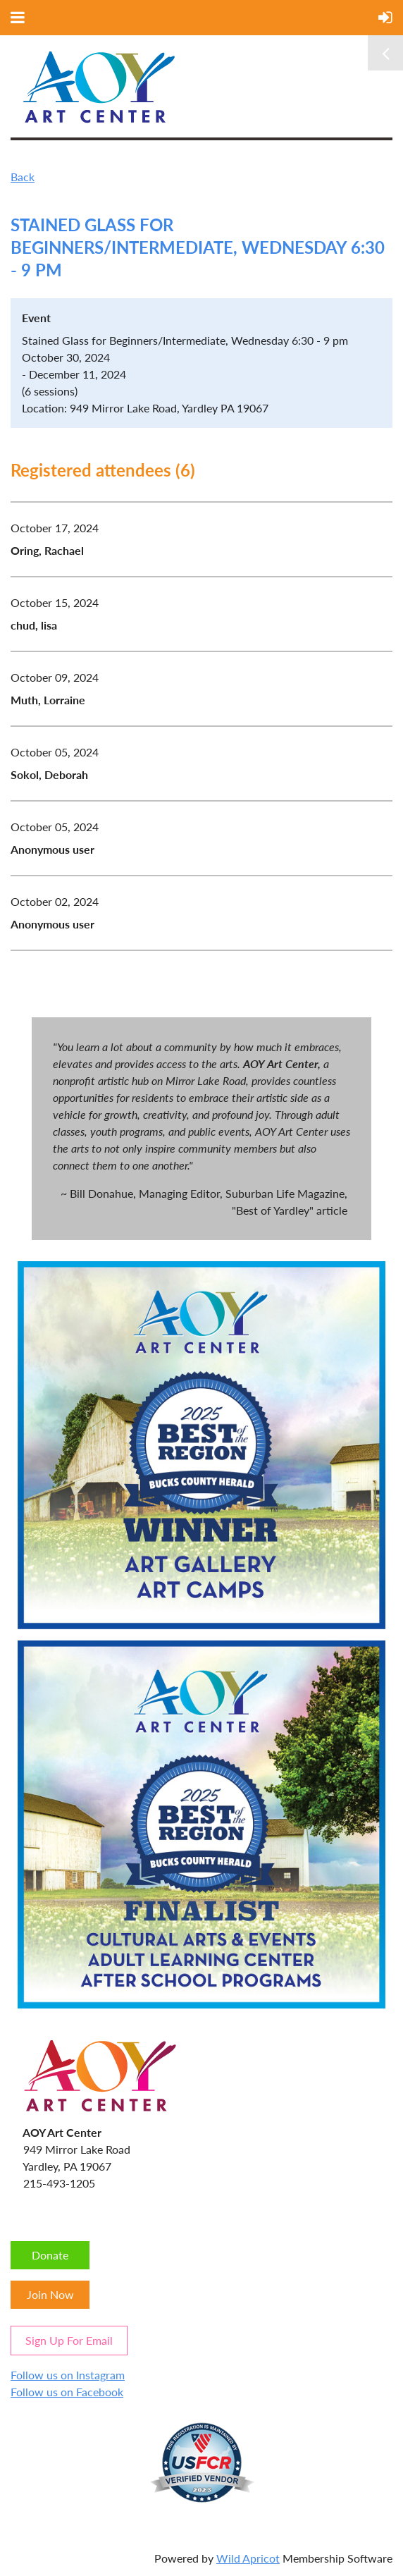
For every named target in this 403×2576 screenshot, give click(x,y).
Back (23, 176)
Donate (50, 2255)
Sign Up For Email (69, 2340)
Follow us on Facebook (67, 2391)
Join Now (50, 2294)
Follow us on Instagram (68, 2374)
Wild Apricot (248, 2558)
